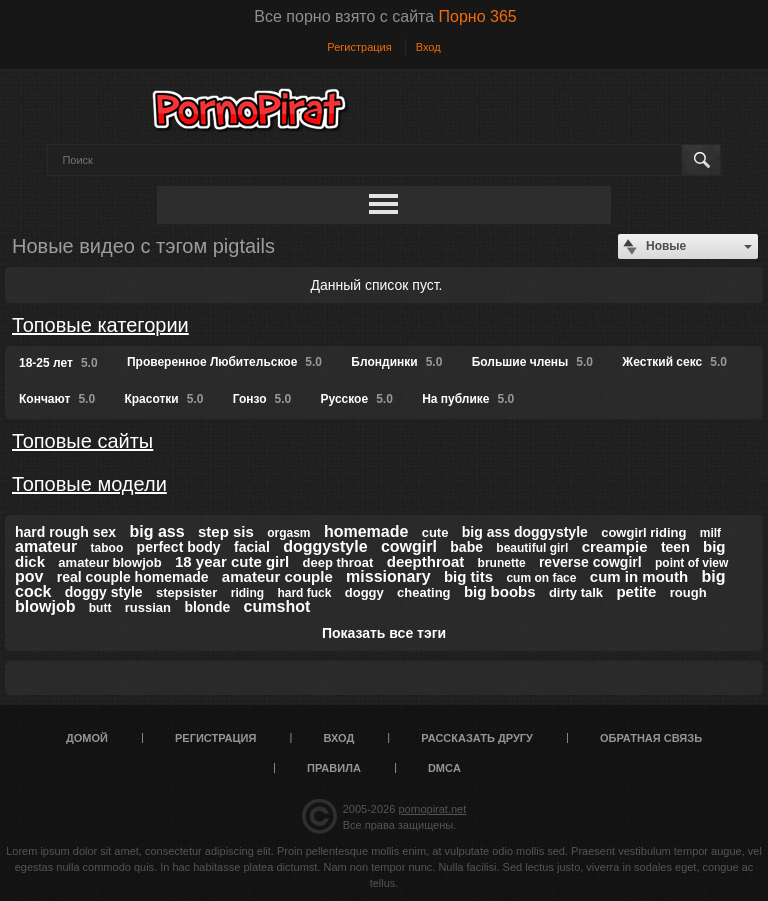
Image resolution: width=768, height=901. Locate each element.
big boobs (500, 591)
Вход (428, 47)
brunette (502, 563)
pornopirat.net (432, 809)
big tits (468, 576)
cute (435, 532)
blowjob (45, 606)
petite (636, 591)
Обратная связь (651, 738)
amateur (46, 546)
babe (466, 547)
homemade (366, 531)
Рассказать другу (477, 738)
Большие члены (532, 362)
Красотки (163, 399)
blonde (207, 607)
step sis (226, 531)
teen (675, 547)
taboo (107, 548)
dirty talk (576, 592)
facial (252, 547)
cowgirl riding (643, 532)
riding (247, 593)
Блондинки (396, 362)
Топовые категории (100, 325)
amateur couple (277, 576)
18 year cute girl (232, 561)
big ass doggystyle (525, 532)
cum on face (541, 578)
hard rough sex (65, 532)
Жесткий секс (674, 362)
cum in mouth (639, 576)
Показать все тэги (384, 633)
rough (688, 592)
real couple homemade (133, 577)
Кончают (57, 399)
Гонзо (262, 399)
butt (100, 608)
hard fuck (304, 593)
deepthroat (426, 561)
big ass (156, 531)
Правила (334, 768)
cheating (423, 592)
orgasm (288, 533)
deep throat (338, 562)
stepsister (186, 592)
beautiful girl (532, 548)
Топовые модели (89, 484)
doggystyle (325, 546)
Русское (357, 399)
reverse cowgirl (590, 562)
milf (710, 533)
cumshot (277, 606)
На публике (468, 399)
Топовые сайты (82, 441)
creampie (615, 546)
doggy (364, 592)
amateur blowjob (109, 562)
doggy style (104, 592)
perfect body (179, 547)
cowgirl (409, 546)
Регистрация (359, 47)
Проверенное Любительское (224, 362)
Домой (87, 738)
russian (148, 607)
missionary (388, 576)
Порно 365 (478, 16)
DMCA (444, 768)
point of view (691, 563)
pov (29, 576)
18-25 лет (58, 363)
